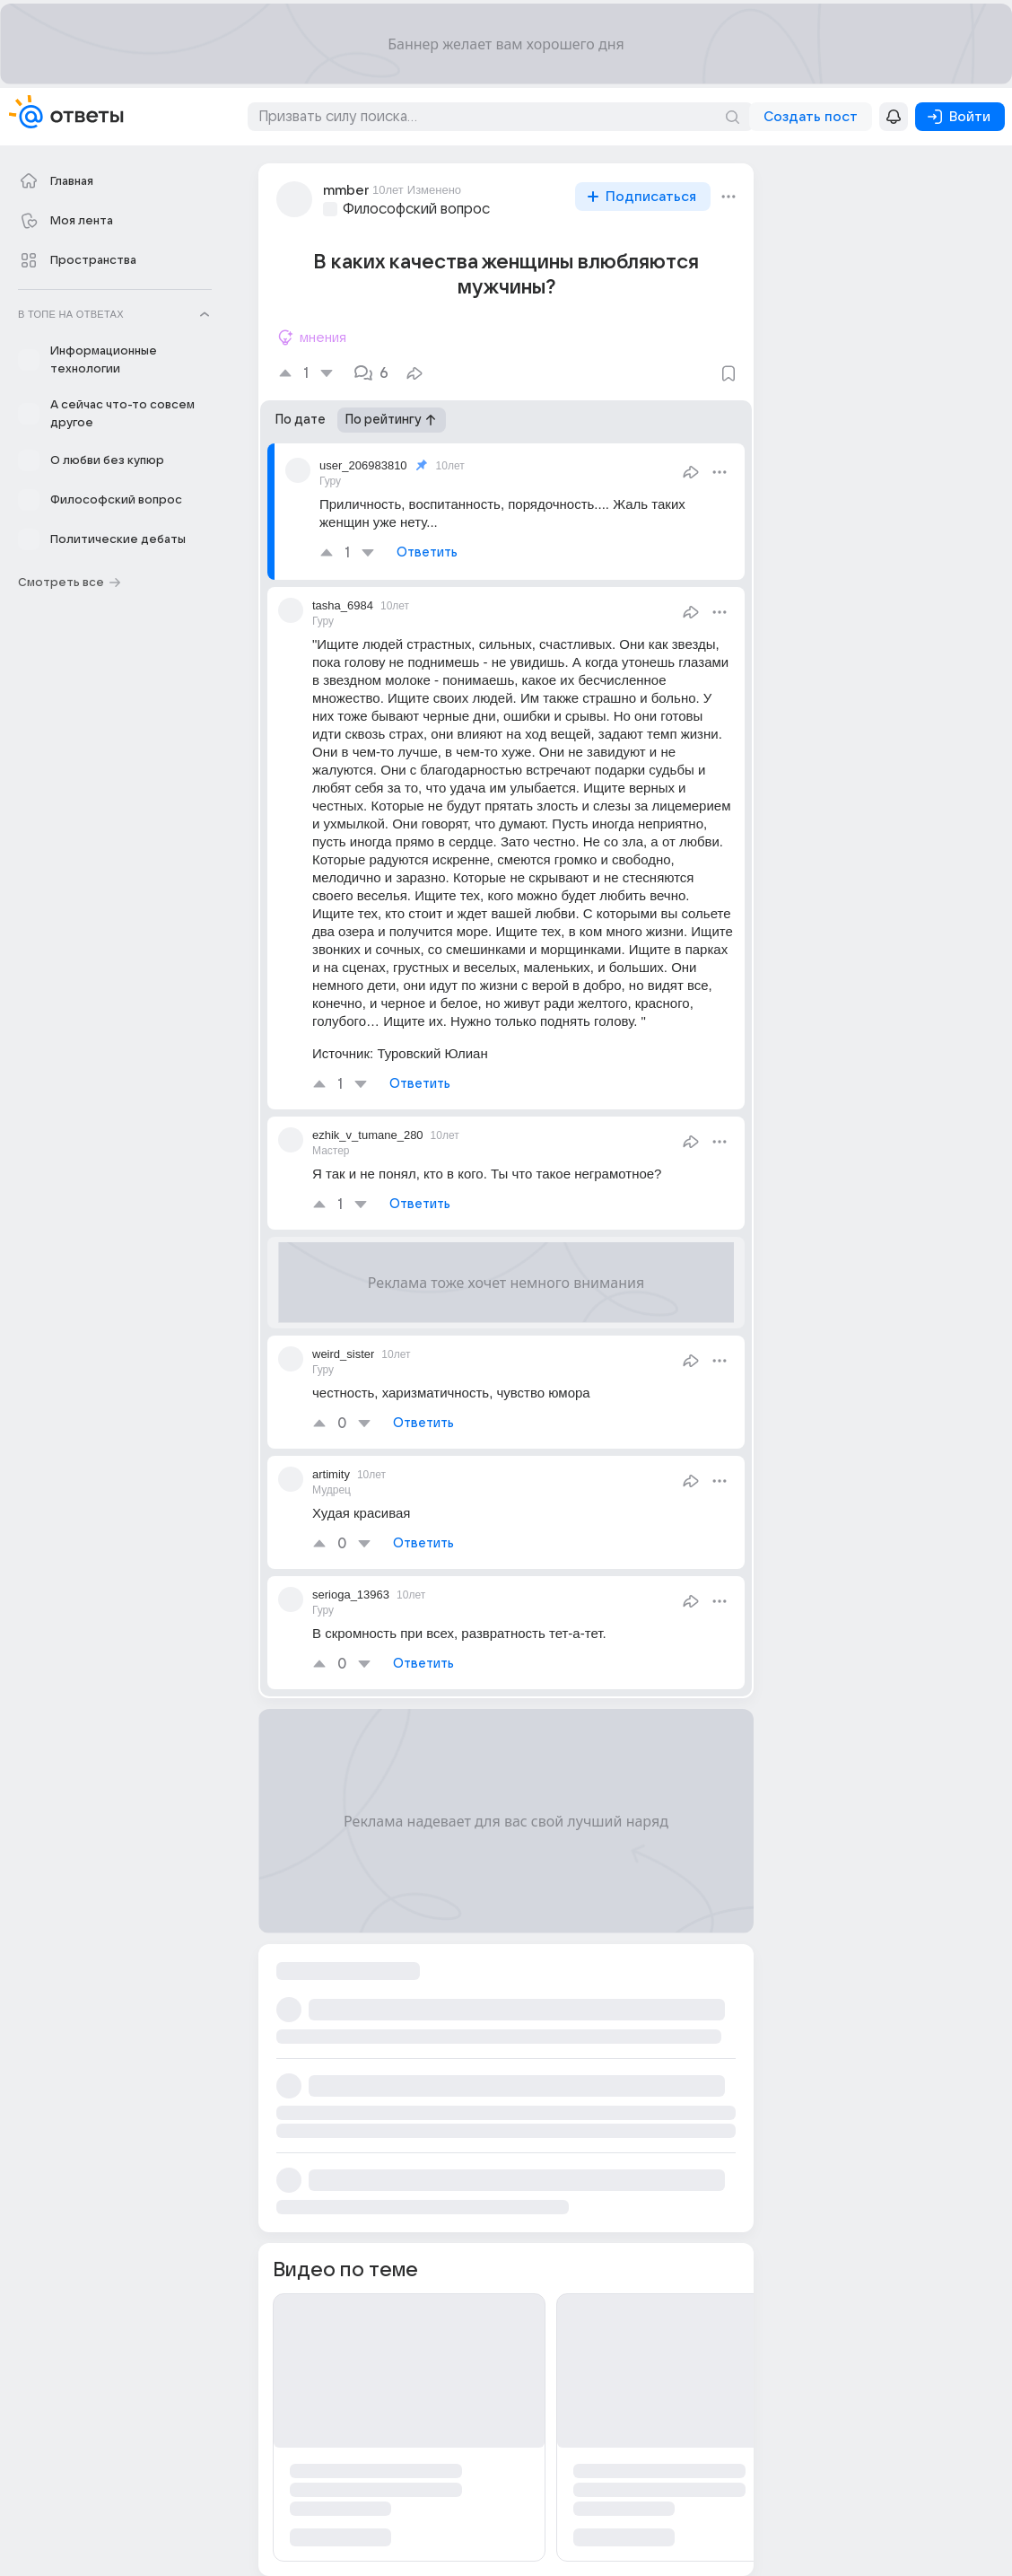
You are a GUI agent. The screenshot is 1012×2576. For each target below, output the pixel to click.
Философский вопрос (416, 209)
